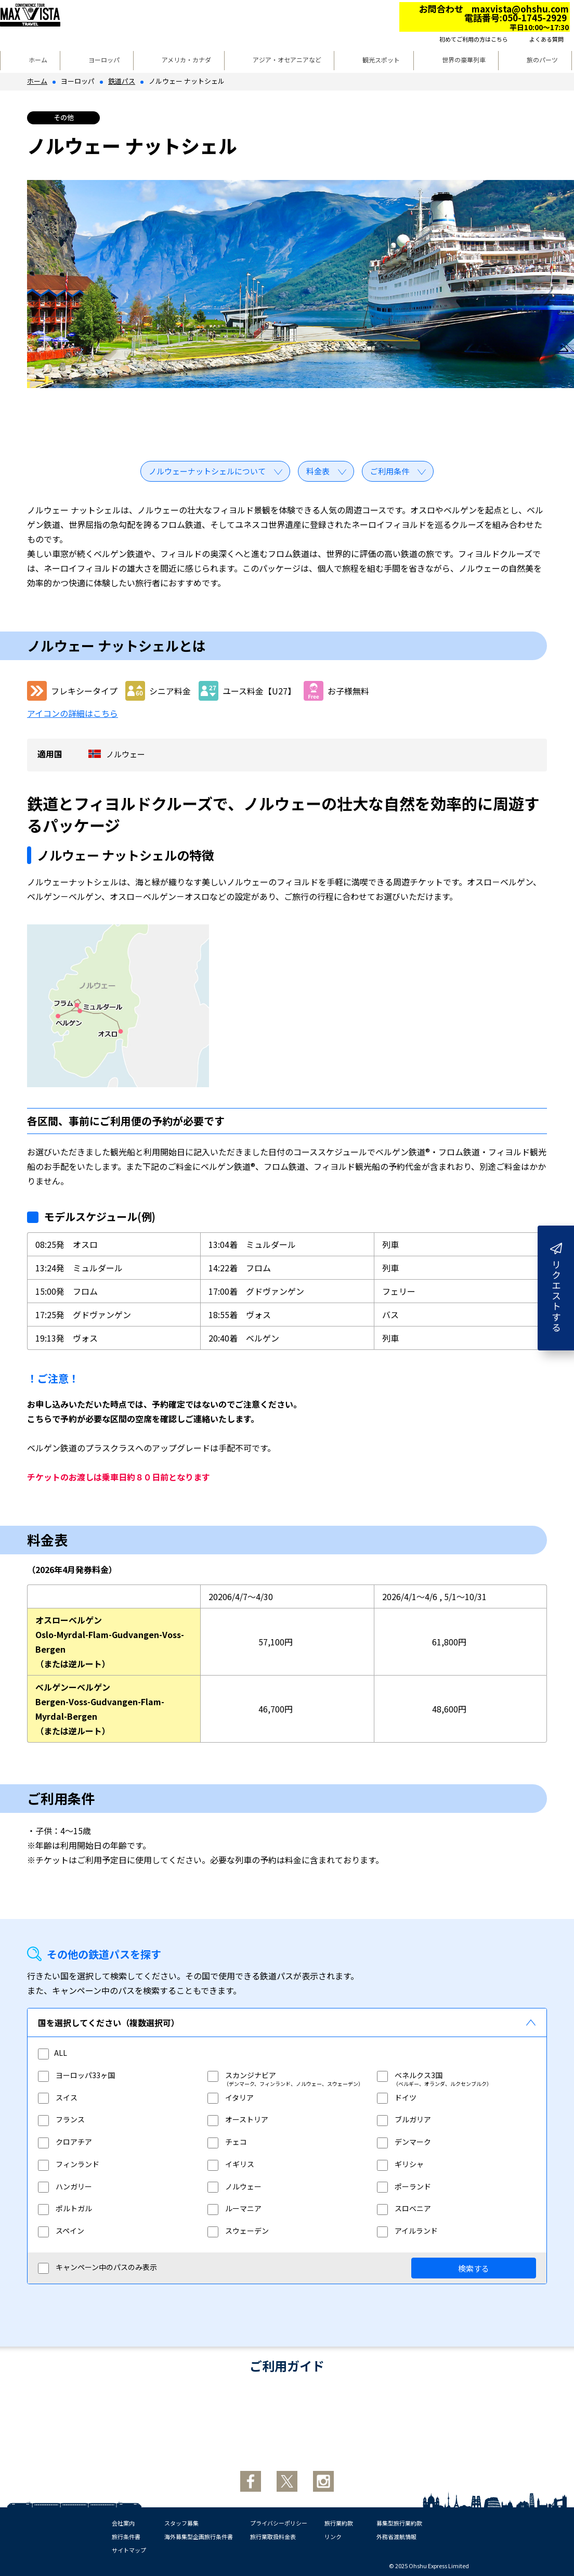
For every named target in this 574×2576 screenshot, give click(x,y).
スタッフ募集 (181, 2523)
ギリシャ (400, 2164)
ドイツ (396, 2097)
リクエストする (556, 1288)
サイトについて (447, 2427)
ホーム (38, 59)
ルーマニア (234, 2208)
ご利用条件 (389, 471)
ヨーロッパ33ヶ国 (76, 2075)
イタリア (230, 2097)
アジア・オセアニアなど (287, 59)
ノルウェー (234, 2186)
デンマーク (404, 2141)
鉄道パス (121, 81)
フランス (61, 2119)
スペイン (61, 2230)
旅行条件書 (126, 2536)
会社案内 (123, 2523)
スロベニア (404, 2208)
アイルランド (407, 2230)
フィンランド (68, 2164)
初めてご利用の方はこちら (473, 39)
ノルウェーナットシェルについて (207, 471)
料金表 (318, 471)
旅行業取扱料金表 (273, 2536)
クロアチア (65, 2141)
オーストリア (237, 2119)
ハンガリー (65, 2186)
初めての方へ (127, 2427)
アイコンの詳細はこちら (72, 713)
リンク (333, 2536)
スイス (57, 2097)
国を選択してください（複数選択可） (108, 2022)
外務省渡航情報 (396, 2536)
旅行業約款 (338, 2523)
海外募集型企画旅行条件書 (198, 2536)
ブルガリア (404, 2119)
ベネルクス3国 (409, 2075)
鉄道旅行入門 (287, 2427)
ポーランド (404, 2186)
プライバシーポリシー (278, 2523)
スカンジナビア (241, 2075)
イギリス (230, 2164)
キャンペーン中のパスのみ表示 (97, 2268)
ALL (52, 2052)
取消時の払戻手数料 (367, 2426)
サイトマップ (129, 2550)
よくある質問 (546, 39)
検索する (473, 2268)
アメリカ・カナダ (186, 59)
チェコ (227, 2141)
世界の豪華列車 (464, 59)
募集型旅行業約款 (399, 2523)
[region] (287, 2149)
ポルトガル (65, 2208)
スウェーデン (238, 2230)
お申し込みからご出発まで (207, 2426)
